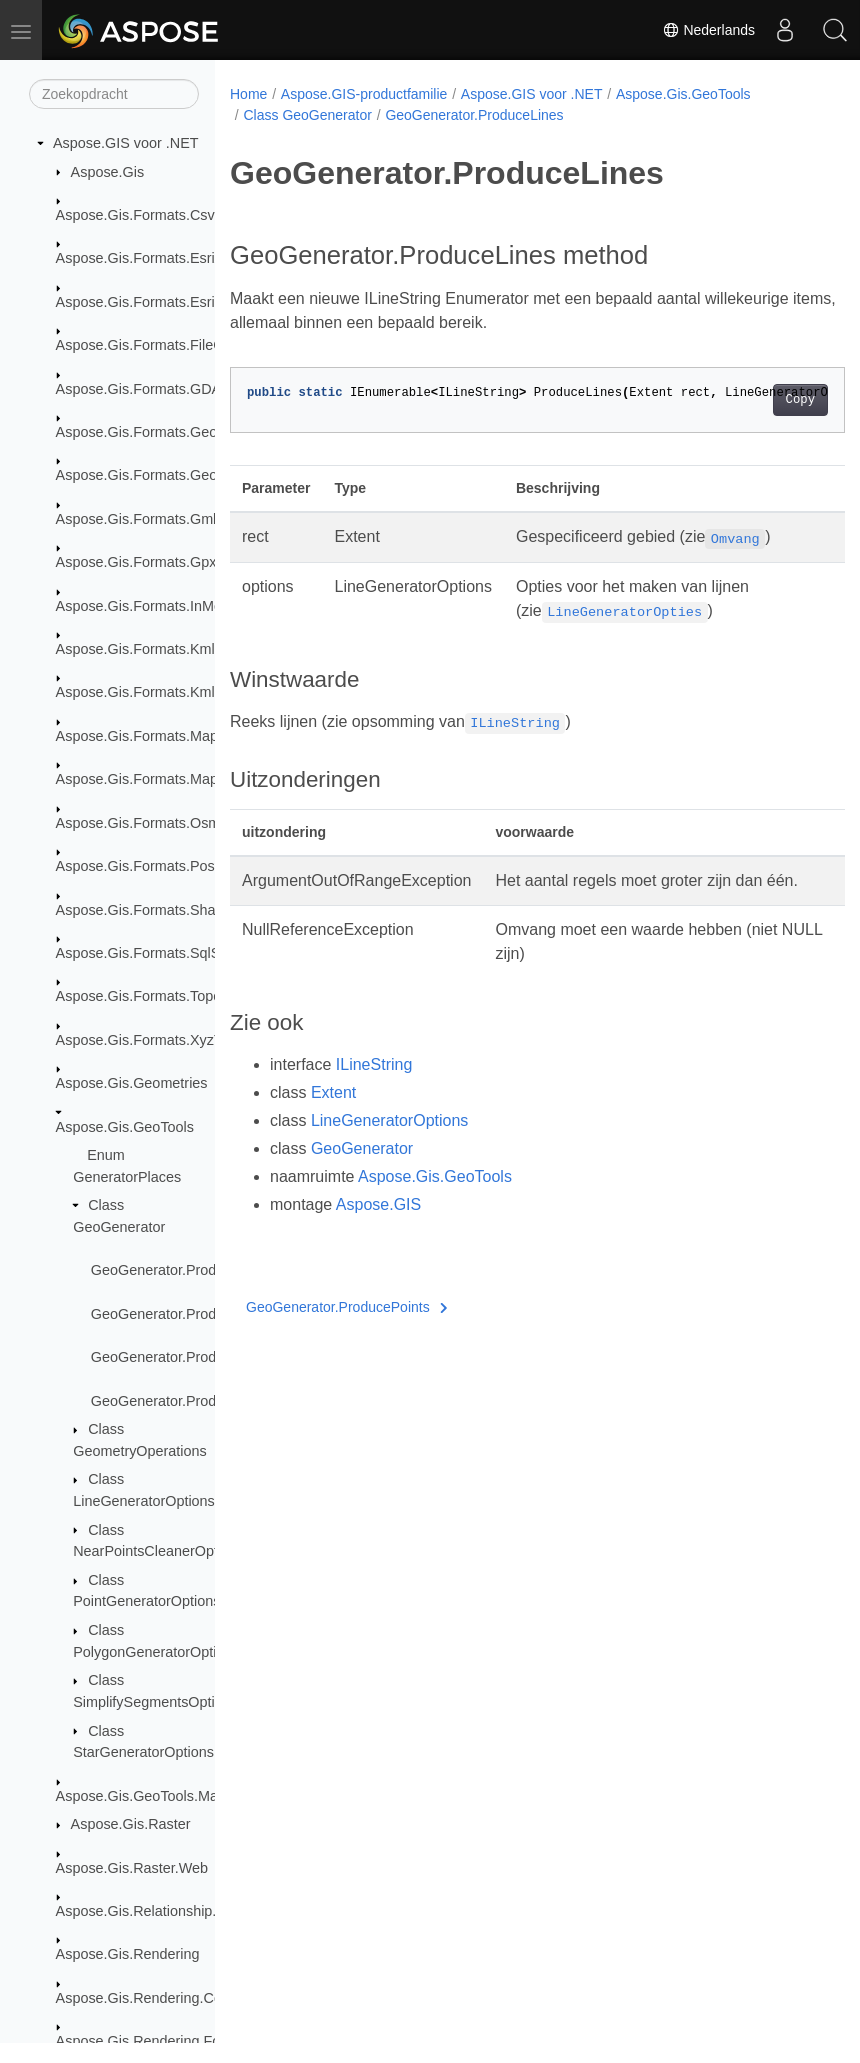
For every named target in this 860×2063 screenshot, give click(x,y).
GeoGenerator (362, 1172)
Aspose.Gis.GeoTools (125, 1127)
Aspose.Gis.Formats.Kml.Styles (157, 692)
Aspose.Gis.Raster (131, 1824)
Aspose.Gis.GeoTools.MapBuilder (163, 1796)
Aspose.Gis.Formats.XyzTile (146, 1040)
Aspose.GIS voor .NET (126, 143)
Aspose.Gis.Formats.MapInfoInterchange (187, 736)
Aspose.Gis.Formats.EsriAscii (151, 258)
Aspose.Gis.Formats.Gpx (136, 562)
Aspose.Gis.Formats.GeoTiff (146, 475)
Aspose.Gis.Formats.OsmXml (151, 823)
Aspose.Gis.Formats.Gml (136, 519)
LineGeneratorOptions (389, 1144)
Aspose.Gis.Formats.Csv (135, 215)
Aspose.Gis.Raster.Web (132, 1868)
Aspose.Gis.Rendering (128, 1954)
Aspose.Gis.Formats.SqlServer (155, 953)
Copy (756, 400)
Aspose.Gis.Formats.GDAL (143, 389)
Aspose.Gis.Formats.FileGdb (148, 345)
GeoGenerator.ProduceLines (182, 1270)
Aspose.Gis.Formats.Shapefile (153, 910)
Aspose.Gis (108, 172)
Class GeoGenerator (307, 115)
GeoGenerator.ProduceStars (182, 1401)
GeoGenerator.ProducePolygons (195, 1357)
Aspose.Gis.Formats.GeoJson (152, 432)
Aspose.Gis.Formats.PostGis (148, 866)
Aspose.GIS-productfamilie (364, 94)
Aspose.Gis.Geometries (132, 1083)
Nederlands (709, 30)
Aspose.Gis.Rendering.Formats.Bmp (173, 2041)
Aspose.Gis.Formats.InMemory (155, 606)
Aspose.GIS (378, 1228)
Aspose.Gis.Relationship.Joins (153, 1911)
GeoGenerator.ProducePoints (185, 1314)
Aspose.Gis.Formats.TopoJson (154, 996)
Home (248, 94)
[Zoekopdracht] (114, 94)
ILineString (374, 1088)
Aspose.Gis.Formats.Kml (135, 649)
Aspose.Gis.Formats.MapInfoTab (161, 779)
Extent (333, 1116)
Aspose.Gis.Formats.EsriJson (151, 302)
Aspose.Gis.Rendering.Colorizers (162, 1998)
